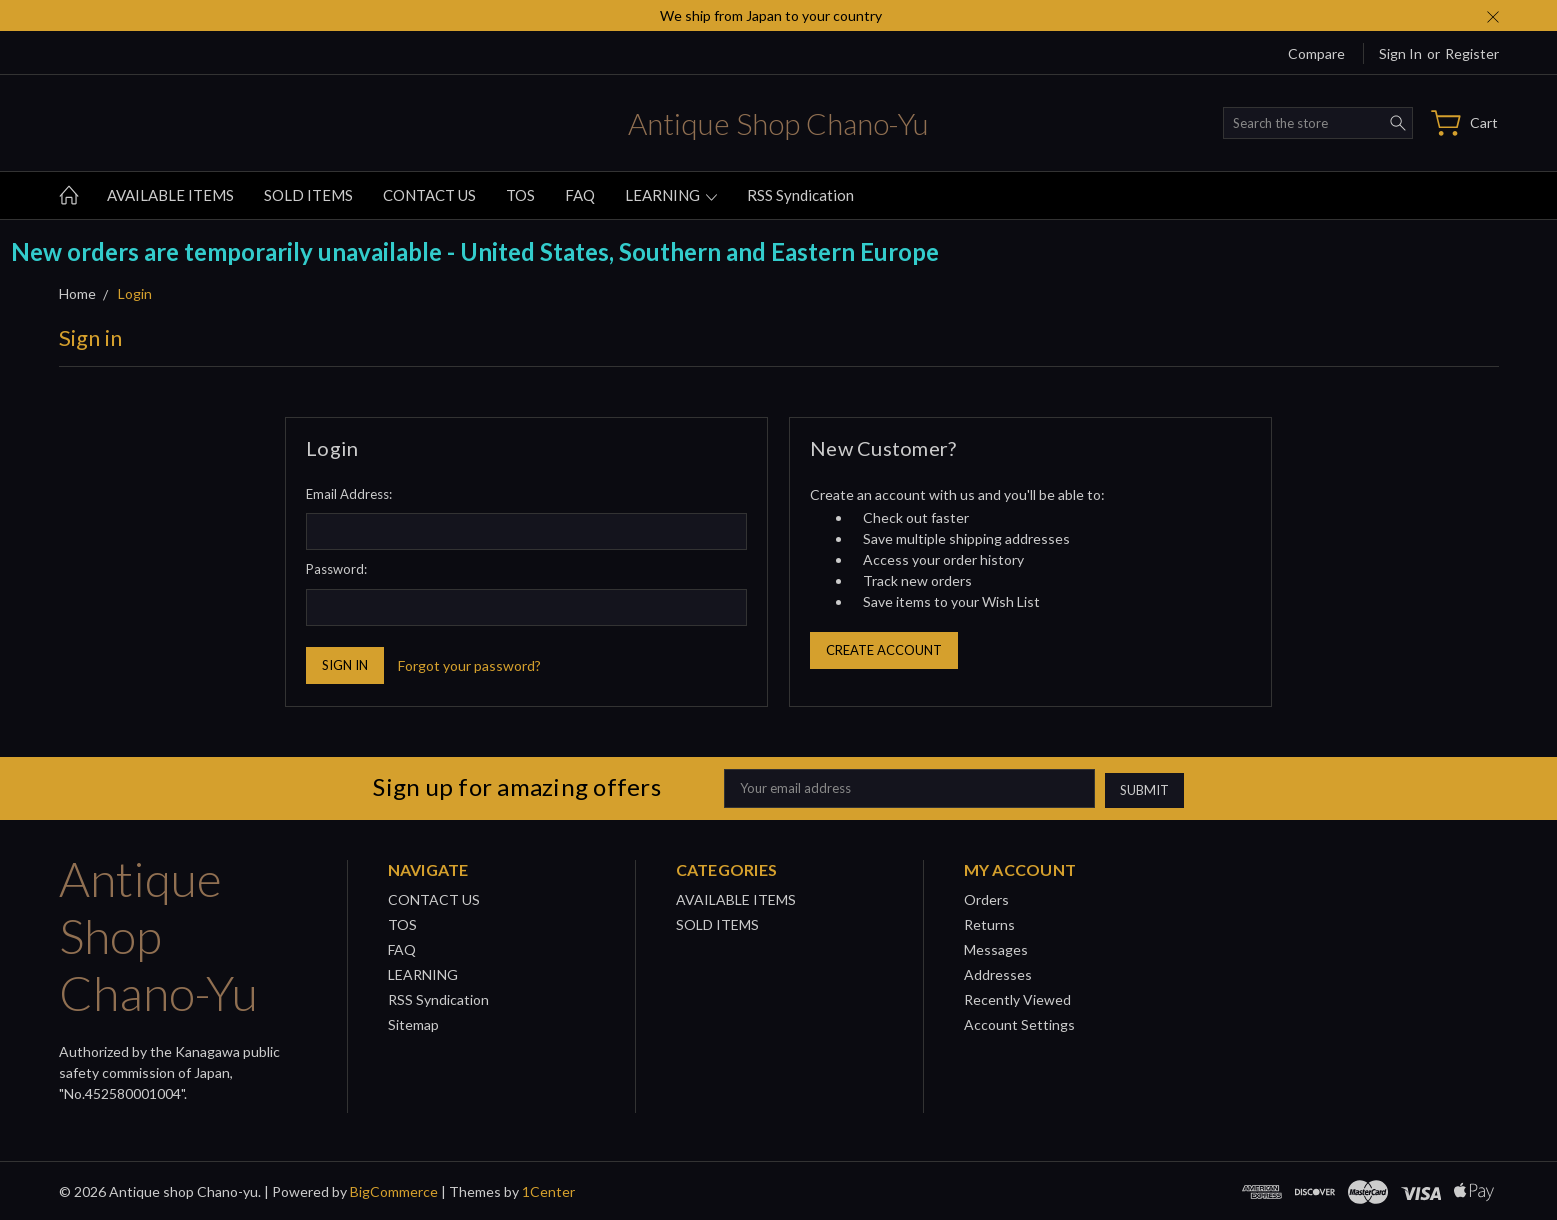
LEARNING (671, 195)
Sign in (1400, 53)
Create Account (884, 650)
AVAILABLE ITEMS (170, 195)
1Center (548, 1189)
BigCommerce (394, 1189)
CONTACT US (429, 195)
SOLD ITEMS (308, 195)
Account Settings (1019, 1022)
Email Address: (349, 494)
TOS (520, 195)
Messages (996, 947)
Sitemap (413, 1022)
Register (1472, 53)
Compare (1316, 53)
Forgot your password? (469, 665)
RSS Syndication (800, 195)
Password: (336, 569)
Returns (989, 922)
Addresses (998, 972)
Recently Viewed (1017, 997)
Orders (986, 897)
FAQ (580, 195)
